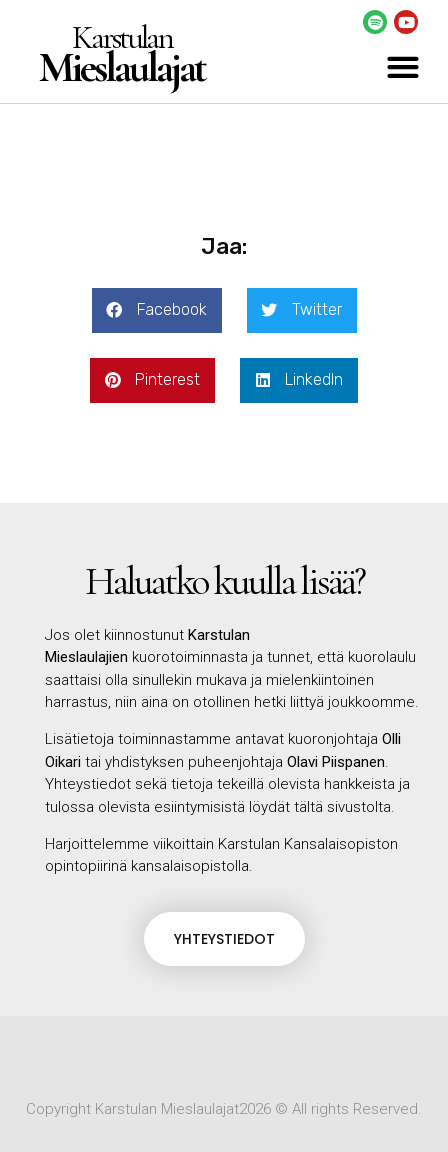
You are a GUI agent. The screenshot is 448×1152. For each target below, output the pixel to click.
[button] (402, 66)
